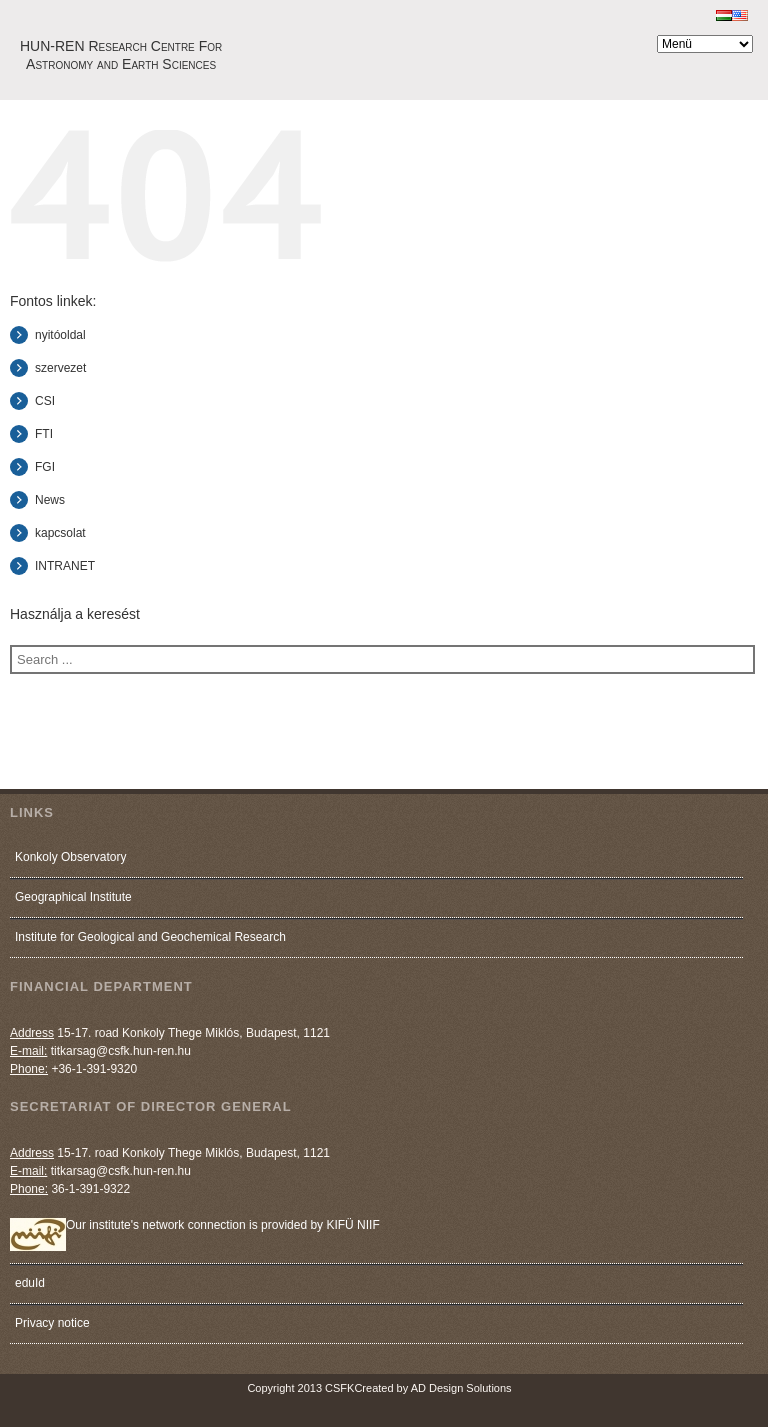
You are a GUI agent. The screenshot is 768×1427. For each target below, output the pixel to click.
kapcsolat (60, 533)
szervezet (60, 368)
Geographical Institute (73, 897)
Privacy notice (52, 1323)
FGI (45, 467)
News (50, 500)
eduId (30, 1283)
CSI (45, 401)
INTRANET (65, 566)
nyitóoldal (60, 335)
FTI (44, 434)
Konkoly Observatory (70, 857)
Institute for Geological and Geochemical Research (150, 937)
